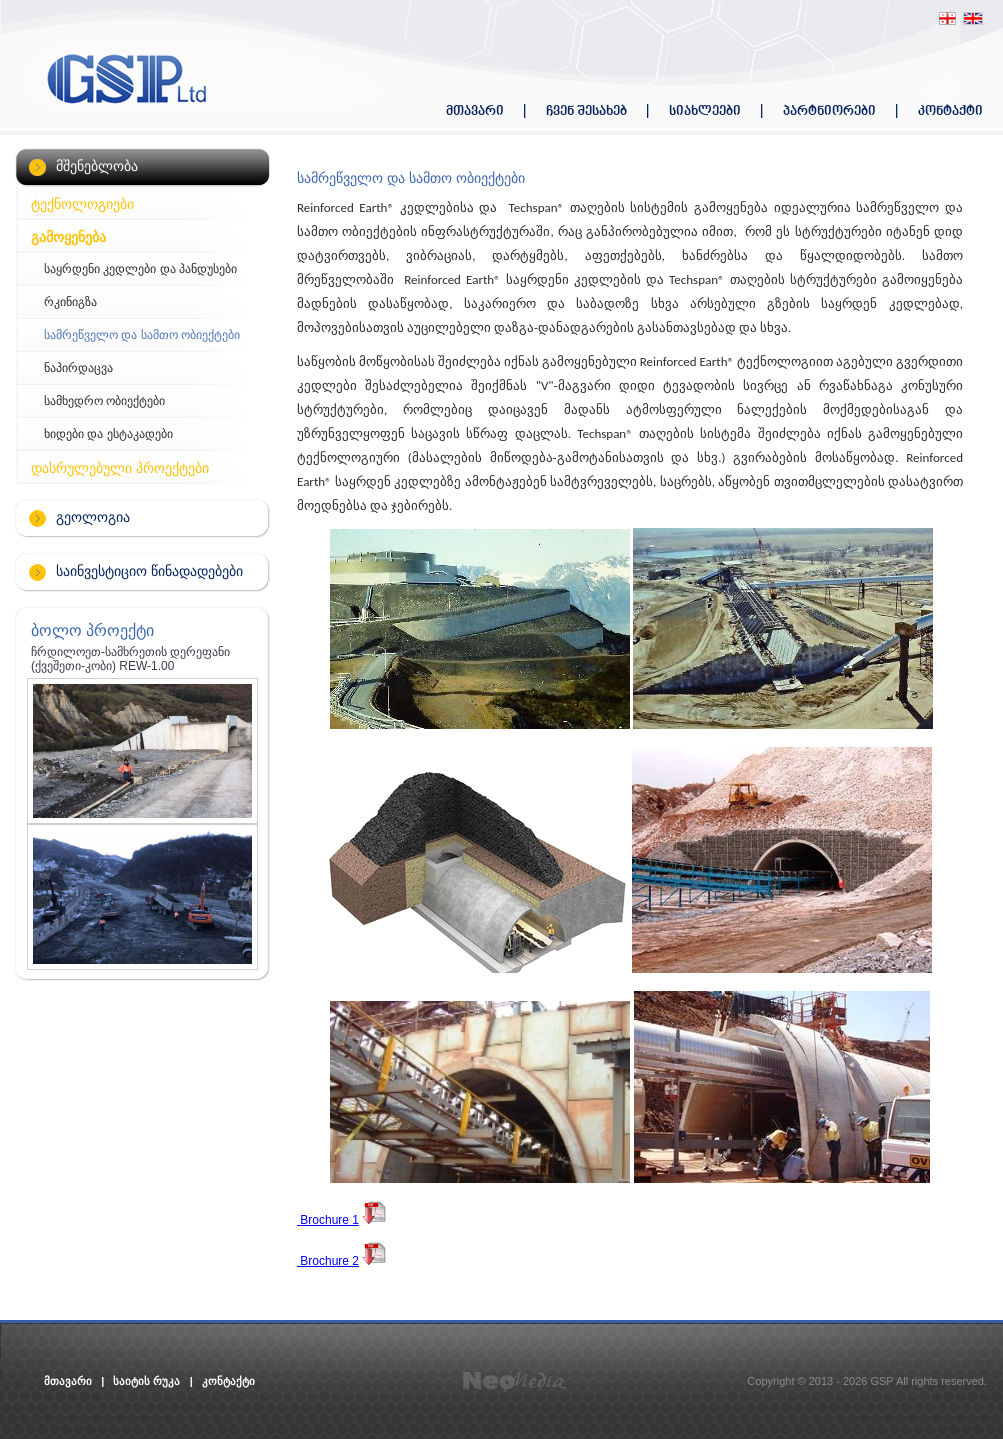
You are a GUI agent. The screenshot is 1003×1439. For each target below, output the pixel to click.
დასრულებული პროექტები (120, 468)
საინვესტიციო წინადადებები (149, 571)
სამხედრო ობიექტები (104, 401)
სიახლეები (705, 111)
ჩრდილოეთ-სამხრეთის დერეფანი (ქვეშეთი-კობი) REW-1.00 (130, 659)
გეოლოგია (93, 517)
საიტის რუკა (146, 1381)
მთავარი (475, 111)
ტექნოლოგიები (82, 204)
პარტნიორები (829, 111)
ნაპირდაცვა (78, 368)
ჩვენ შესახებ (586, 111)
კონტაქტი (950, 111)
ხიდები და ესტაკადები (108, 434)
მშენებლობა (97, 166)
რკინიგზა (70, 302)
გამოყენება (68, 237)
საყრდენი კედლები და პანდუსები (140, 269)
